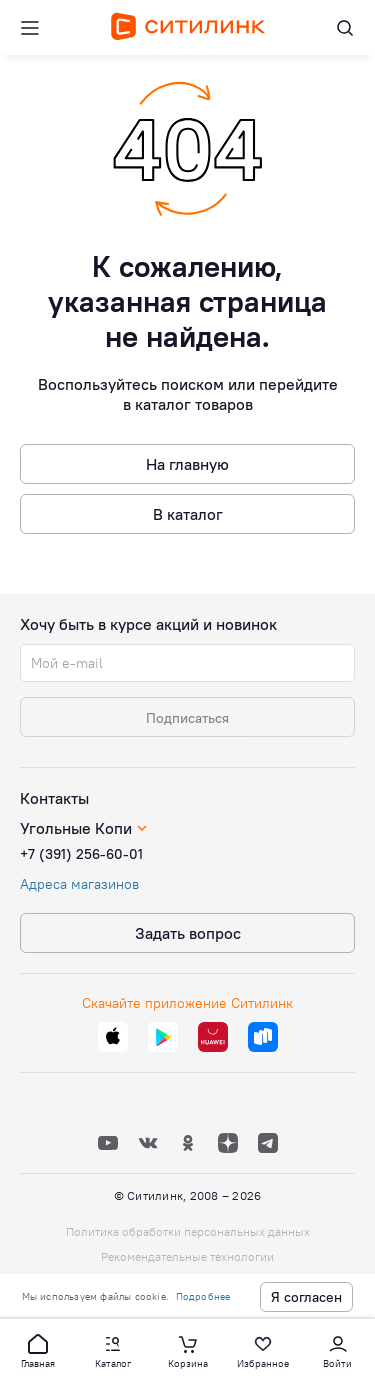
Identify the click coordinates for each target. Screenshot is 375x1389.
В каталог (188, 514)
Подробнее (203, 1296)
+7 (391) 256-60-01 (81, 854)
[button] (38, 1350)
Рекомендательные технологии (187, 1256)
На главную (187, 464)
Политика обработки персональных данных (188, 1231)
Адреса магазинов (79, 884)
